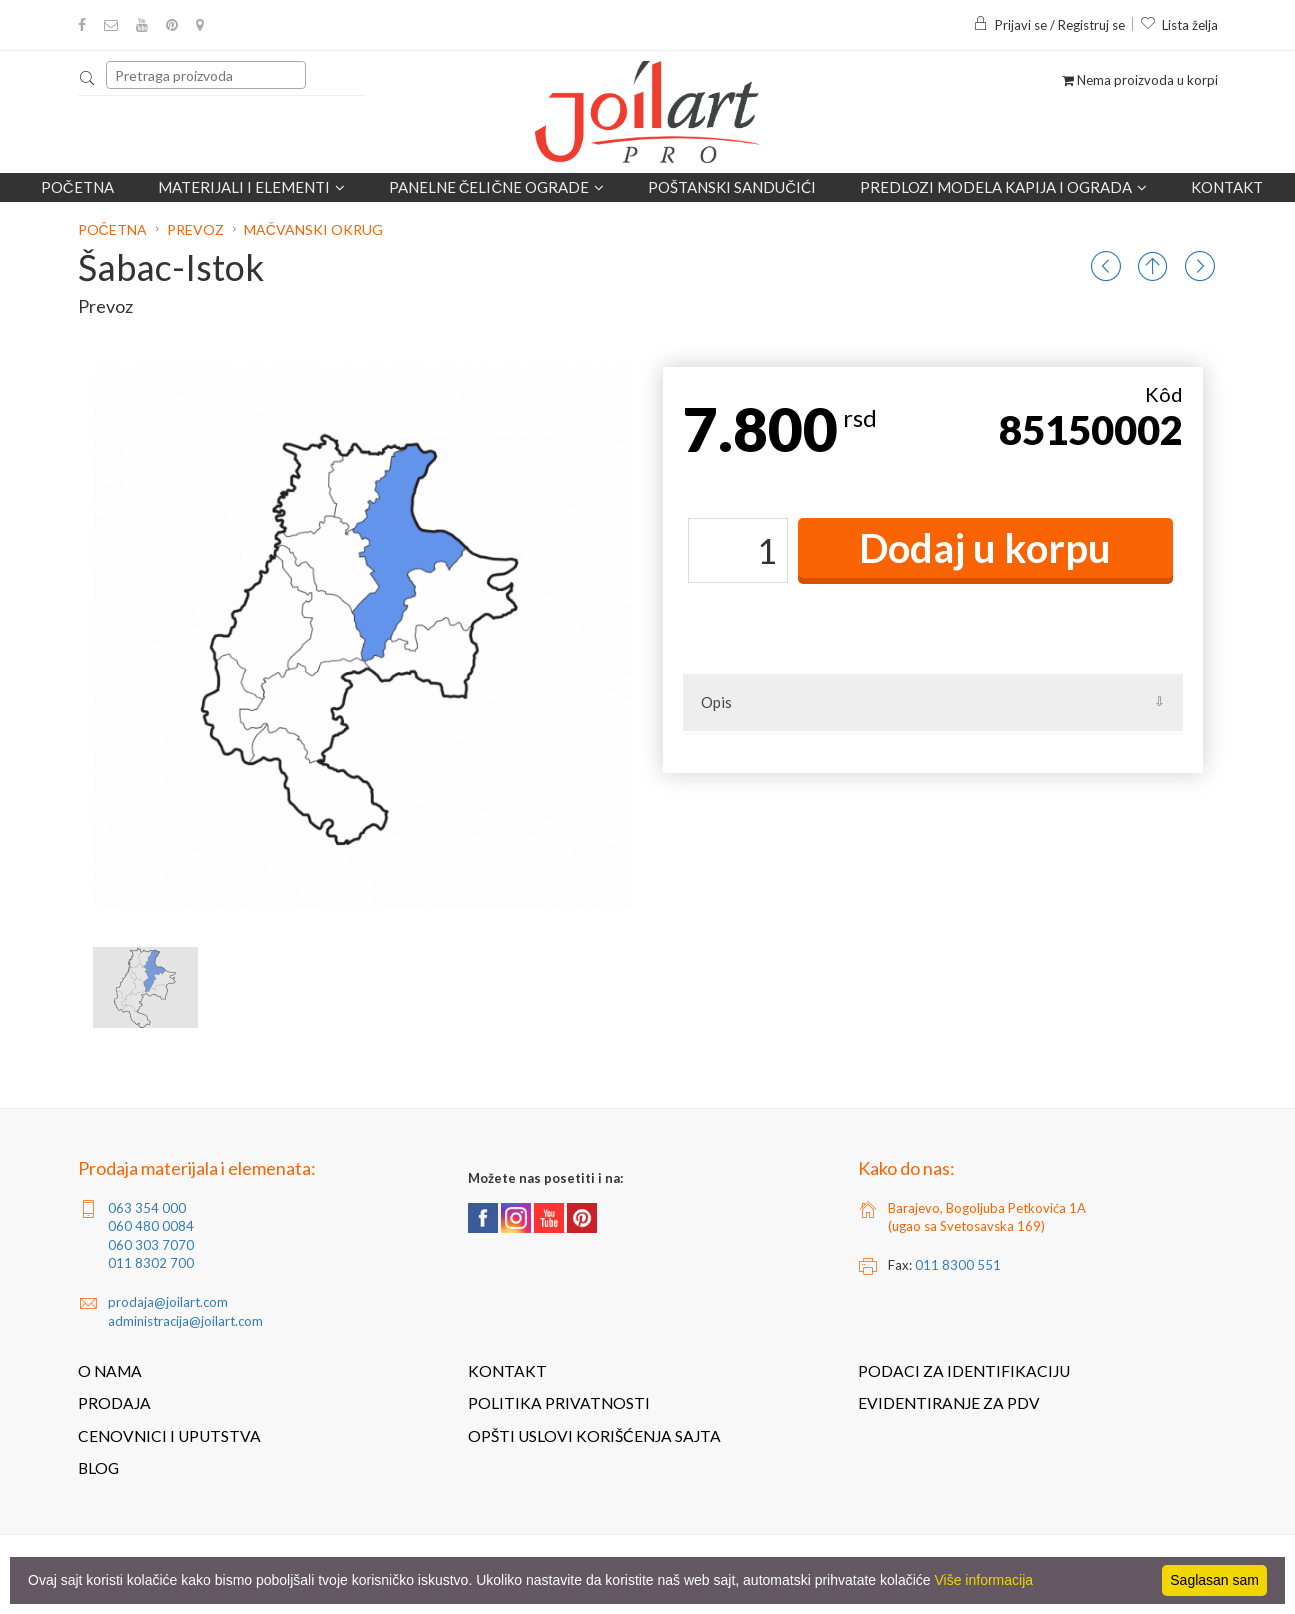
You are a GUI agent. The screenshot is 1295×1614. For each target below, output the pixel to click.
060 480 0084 (151, 1226)
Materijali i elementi (251, 187)
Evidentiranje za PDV (949, 1403)
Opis (716, 702)
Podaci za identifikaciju (964, 1371)
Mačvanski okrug (313, 229)
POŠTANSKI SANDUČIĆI (732, 187)
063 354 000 (147, 1208)
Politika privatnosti (559, 1403)
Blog (98, 1468)
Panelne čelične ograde (497, 187)
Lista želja (1179, 25)
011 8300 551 (958, 1265)
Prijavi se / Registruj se (1049, 25)
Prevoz (195, 229)
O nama (110, 1371)
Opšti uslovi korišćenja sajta (594, 1436)
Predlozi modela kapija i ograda (1003, 187)
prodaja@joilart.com (168, 1302)
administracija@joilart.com (185, 1321)
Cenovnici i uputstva (169, 1436)
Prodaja (114, 1403)
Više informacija (984, 1580)
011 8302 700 (151, 1263)
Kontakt (1227, 187)
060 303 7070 (151, 1245)
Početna (77, 187)
